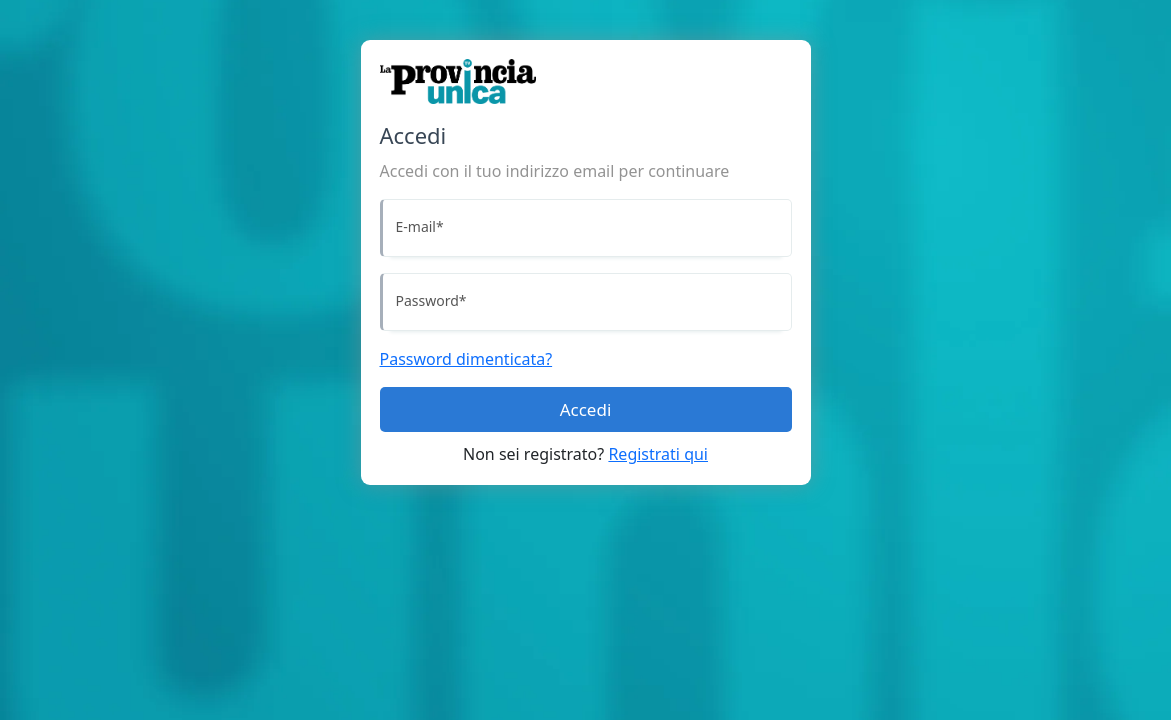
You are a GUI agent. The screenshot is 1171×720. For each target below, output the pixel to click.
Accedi (586, 409)
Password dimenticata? (466, 359)
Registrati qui (658, 454)
